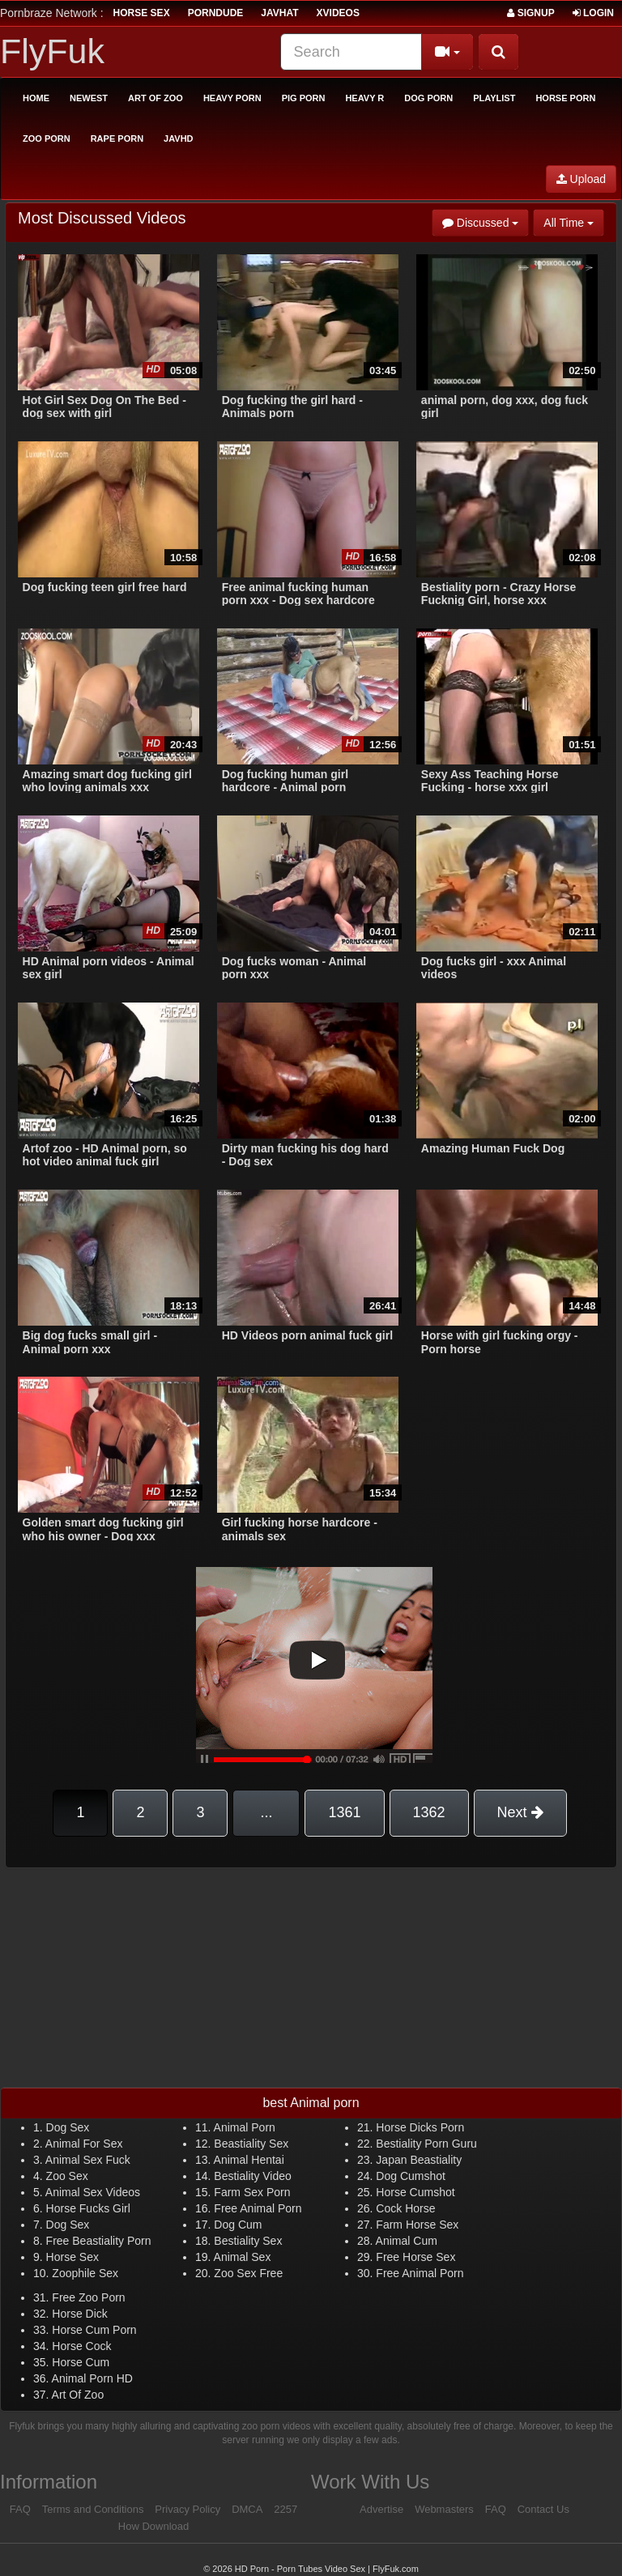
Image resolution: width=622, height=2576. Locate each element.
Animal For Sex (84, 2143)
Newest (89, 98)
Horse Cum (80, 2362)
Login (593, 13)
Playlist (494, 98)
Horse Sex (72, 2256)
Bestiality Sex (248, 2240)
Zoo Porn (46, 138)
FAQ (20, 2509)
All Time (573, 221)
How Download (153, 2526)
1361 (344, 1812)
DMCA (247, 2509)
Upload (581, 178)
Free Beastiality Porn (98, 2240)
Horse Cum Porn (94, 2329)
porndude (216, 13)
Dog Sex (68, 2127)
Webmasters (444, 2509)
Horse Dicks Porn (420, 2127)
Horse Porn (565, 98)
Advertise (381, 2509)
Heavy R (364, 98)
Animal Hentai (249, 2159)
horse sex (141, 13)
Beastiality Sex (251, 2143)
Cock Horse (405, 2208)
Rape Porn (117, 138)
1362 (429, 1812)
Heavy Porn (232, 98)
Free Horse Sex (415, 2256)
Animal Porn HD (92, 2378)
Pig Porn (304, 98)
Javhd (178, 138)
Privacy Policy (187, 2509)
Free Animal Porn (257, 2208)
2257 (285, 2509)
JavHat (279, 13)
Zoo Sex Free (248, 2273)
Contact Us (543, 2509)
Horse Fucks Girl (88, 2208)
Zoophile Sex (85, 2273)
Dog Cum (238, 2224)
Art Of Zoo (78, 2394)
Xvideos (338, 13)
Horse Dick (79, 2313)
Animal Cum (406, 2240)
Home (36, 98)
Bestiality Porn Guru (426, 2143)
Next (520, 1812)
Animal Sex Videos (92, 2192)
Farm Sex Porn (252, 2192)
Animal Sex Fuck (87, 2159)
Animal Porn (244, 2127)
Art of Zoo (155, 98)
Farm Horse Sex (417, 2224)
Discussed (485, 221)
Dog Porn (428, 98)
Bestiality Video (252, 2175)
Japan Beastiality (419, 2159)
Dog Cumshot (410, 2175)
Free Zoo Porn (88, 2297)
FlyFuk (52, 51)
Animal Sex (242, 2256)
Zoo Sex (67, 2175)
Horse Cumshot (415, 2192)
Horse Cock (81, 2346)
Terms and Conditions (93, 2509)
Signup (530, 13)
